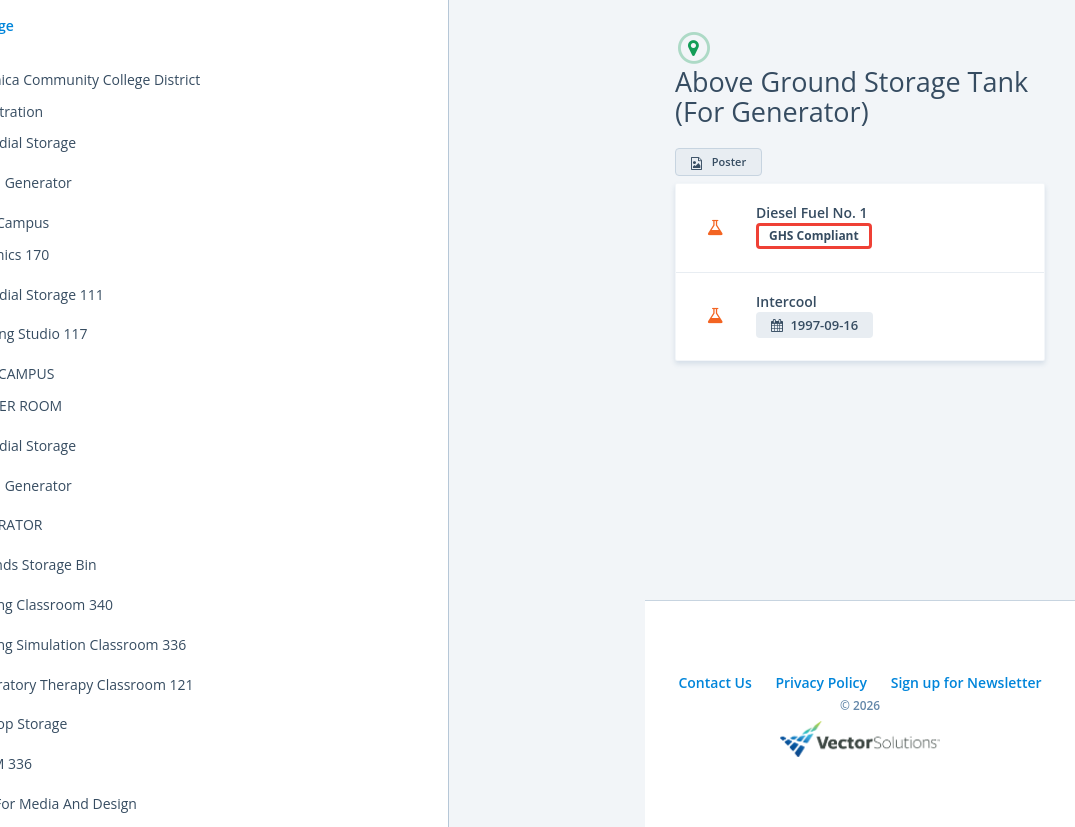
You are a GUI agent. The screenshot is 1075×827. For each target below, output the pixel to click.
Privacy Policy (821, 682)
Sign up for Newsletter (966, 682)
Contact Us (714, 682)
